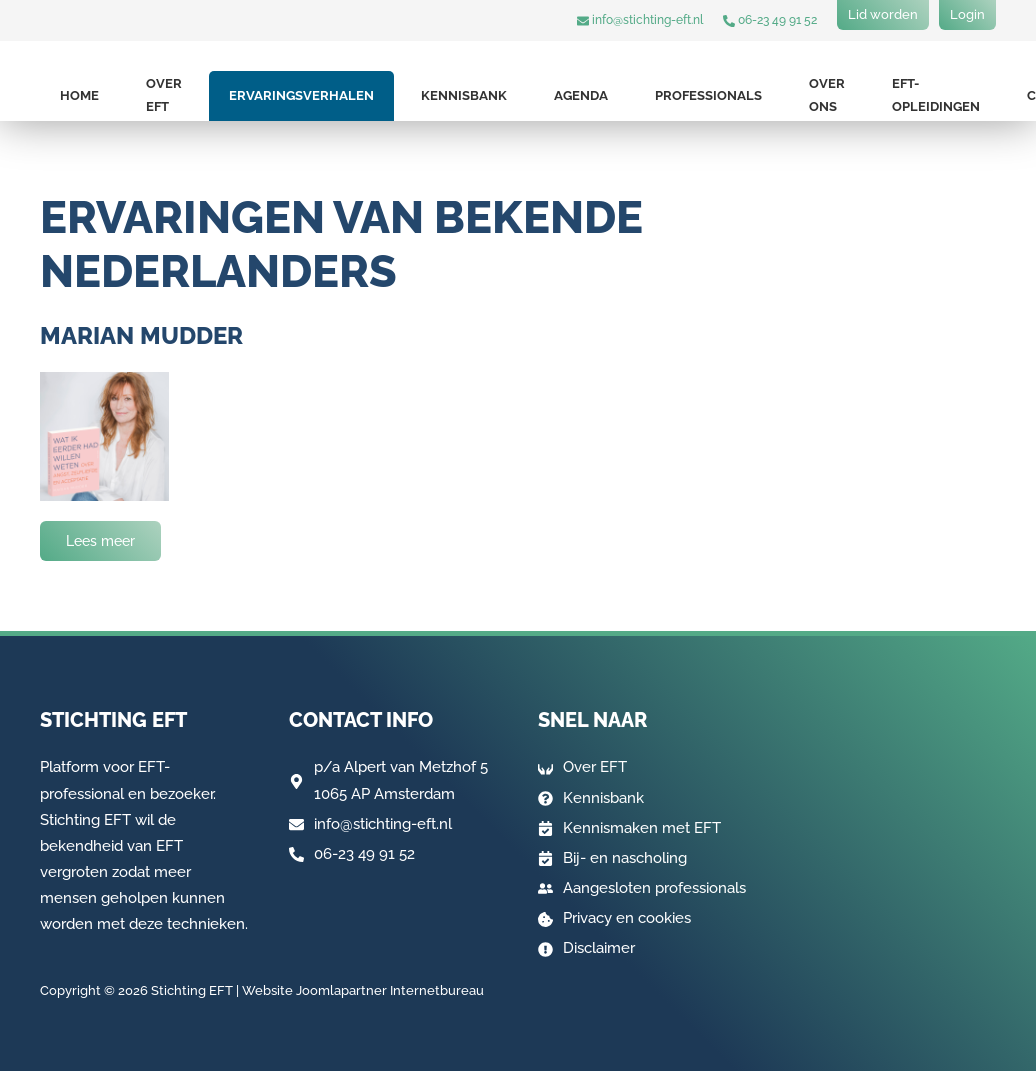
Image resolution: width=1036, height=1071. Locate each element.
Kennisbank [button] (464, 95)
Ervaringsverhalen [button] (301, 95)
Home (79, 95)
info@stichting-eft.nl (640, 20)
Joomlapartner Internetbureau (390, 990)
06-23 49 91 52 (770, 20)
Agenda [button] (581, 95)
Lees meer (100, 541)
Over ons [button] (827, 95)
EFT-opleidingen (936, 95)
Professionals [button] (708, 95)
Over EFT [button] (164, 95)
